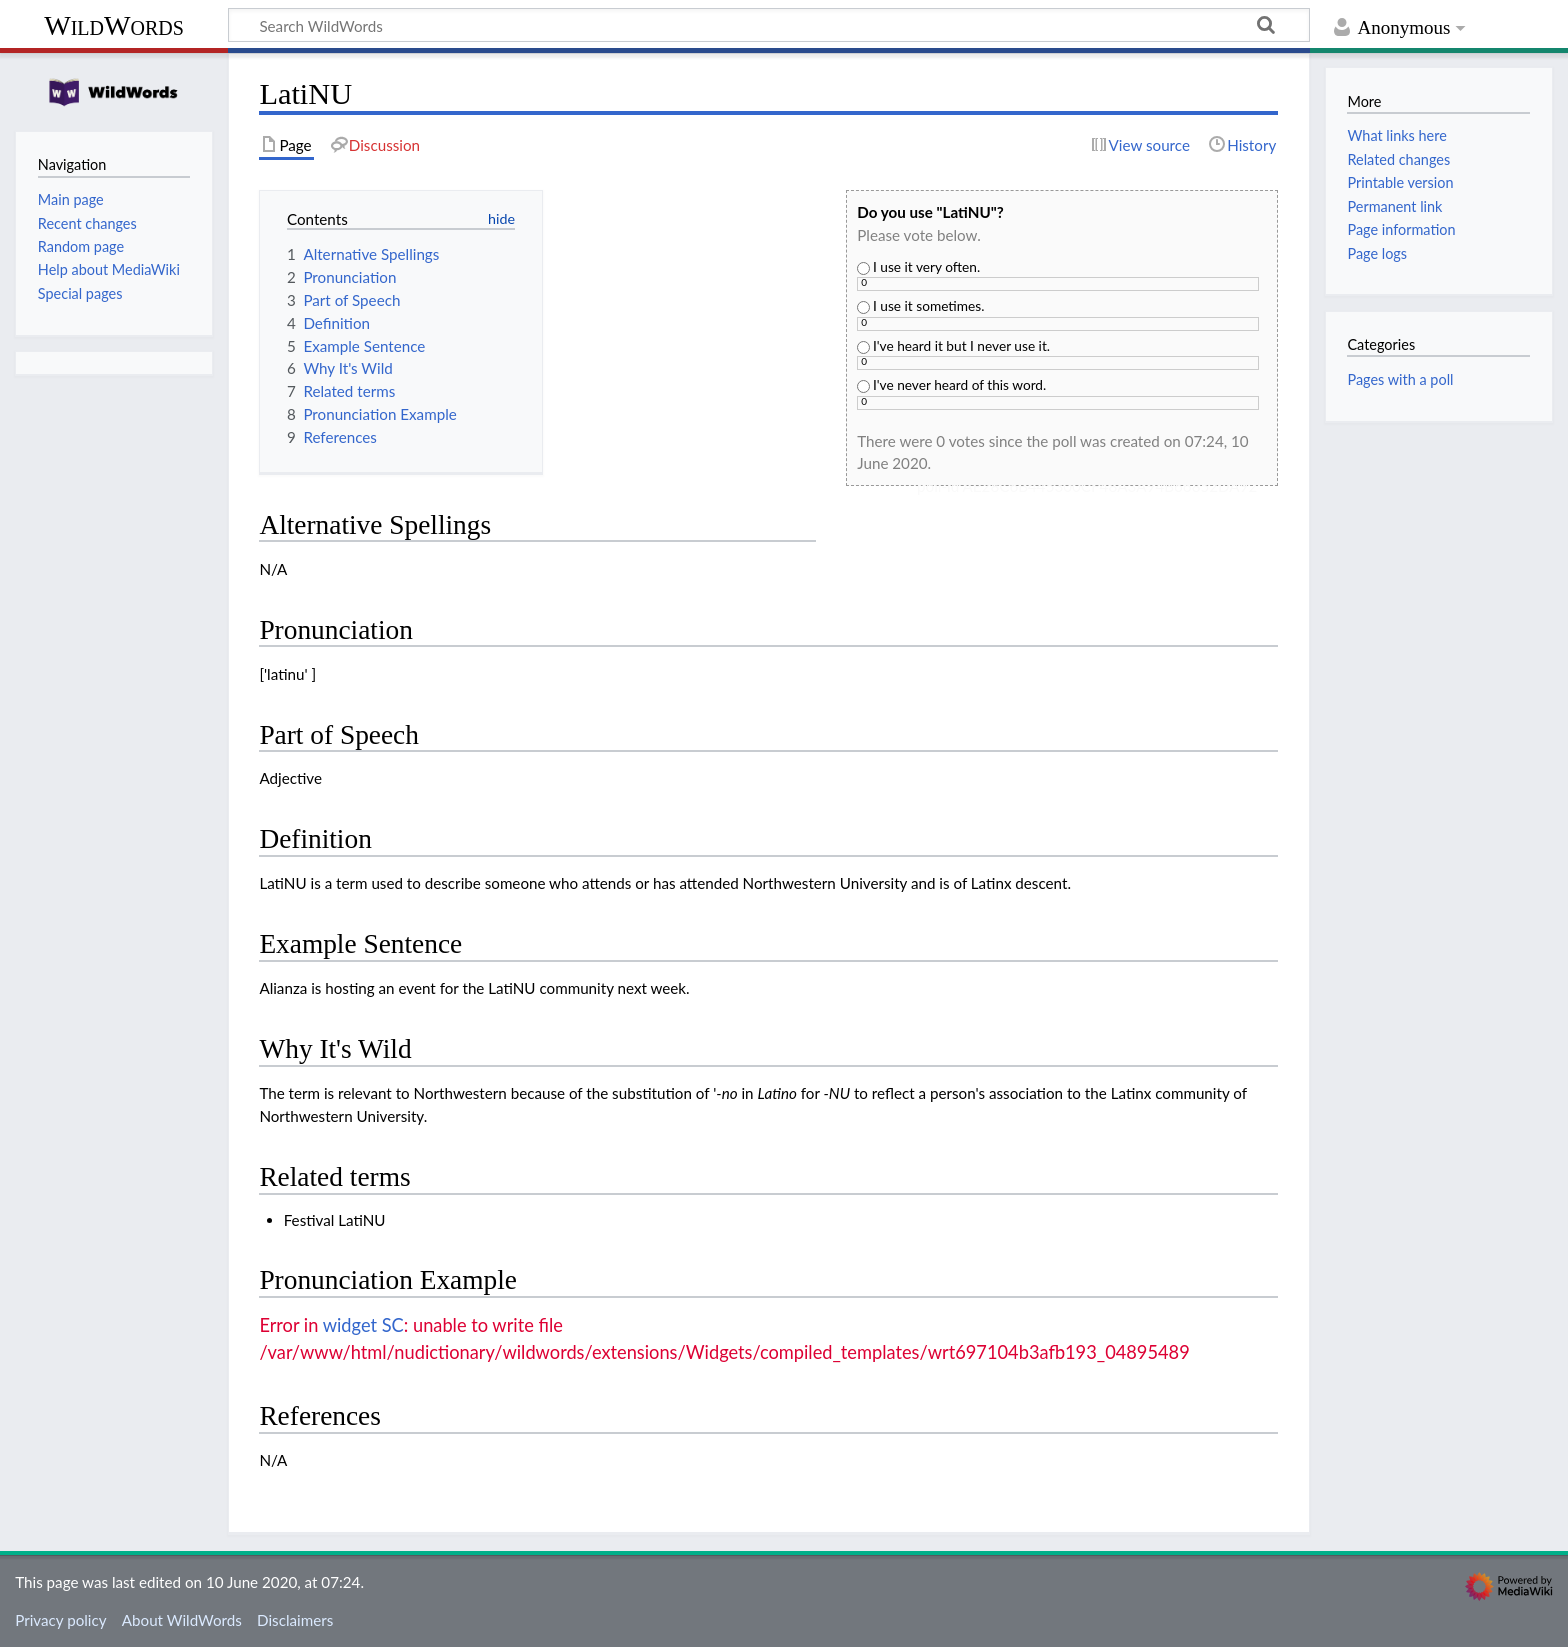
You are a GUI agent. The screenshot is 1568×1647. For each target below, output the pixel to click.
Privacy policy (60, 1620)
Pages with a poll (1400, 379)
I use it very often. (918, 266)
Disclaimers (295, 1620)
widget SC (363, 1325)
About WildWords (182, 1620)
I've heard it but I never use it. (953, 345)
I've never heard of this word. (951, 384)
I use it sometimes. (920, 305)
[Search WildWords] (769, 25)
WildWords (114, 25)
